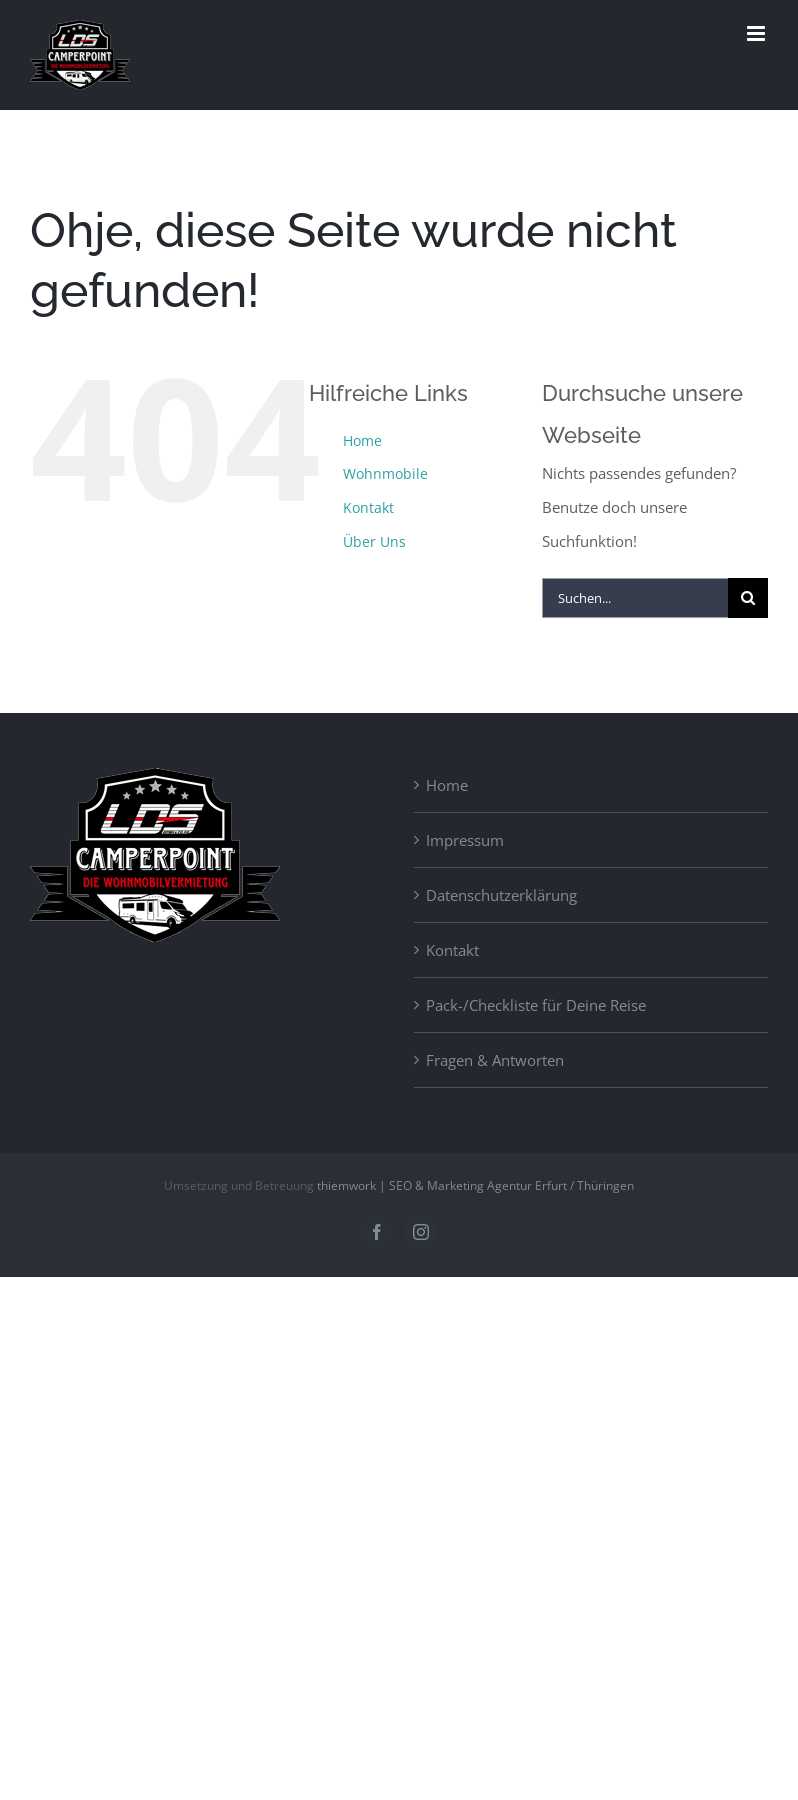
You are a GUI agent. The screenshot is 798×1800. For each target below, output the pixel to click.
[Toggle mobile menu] (757, 33)
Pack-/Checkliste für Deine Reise (536, 1005)
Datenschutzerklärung (501, 895)
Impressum (465, 840)
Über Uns (374, 541)
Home (362, 440)
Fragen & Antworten (495, 1060)
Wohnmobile (385, 473)
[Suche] (748, 598)
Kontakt (368, 507)
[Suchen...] (635, 598)
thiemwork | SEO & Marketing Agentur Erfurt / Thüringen (475, 1185)
